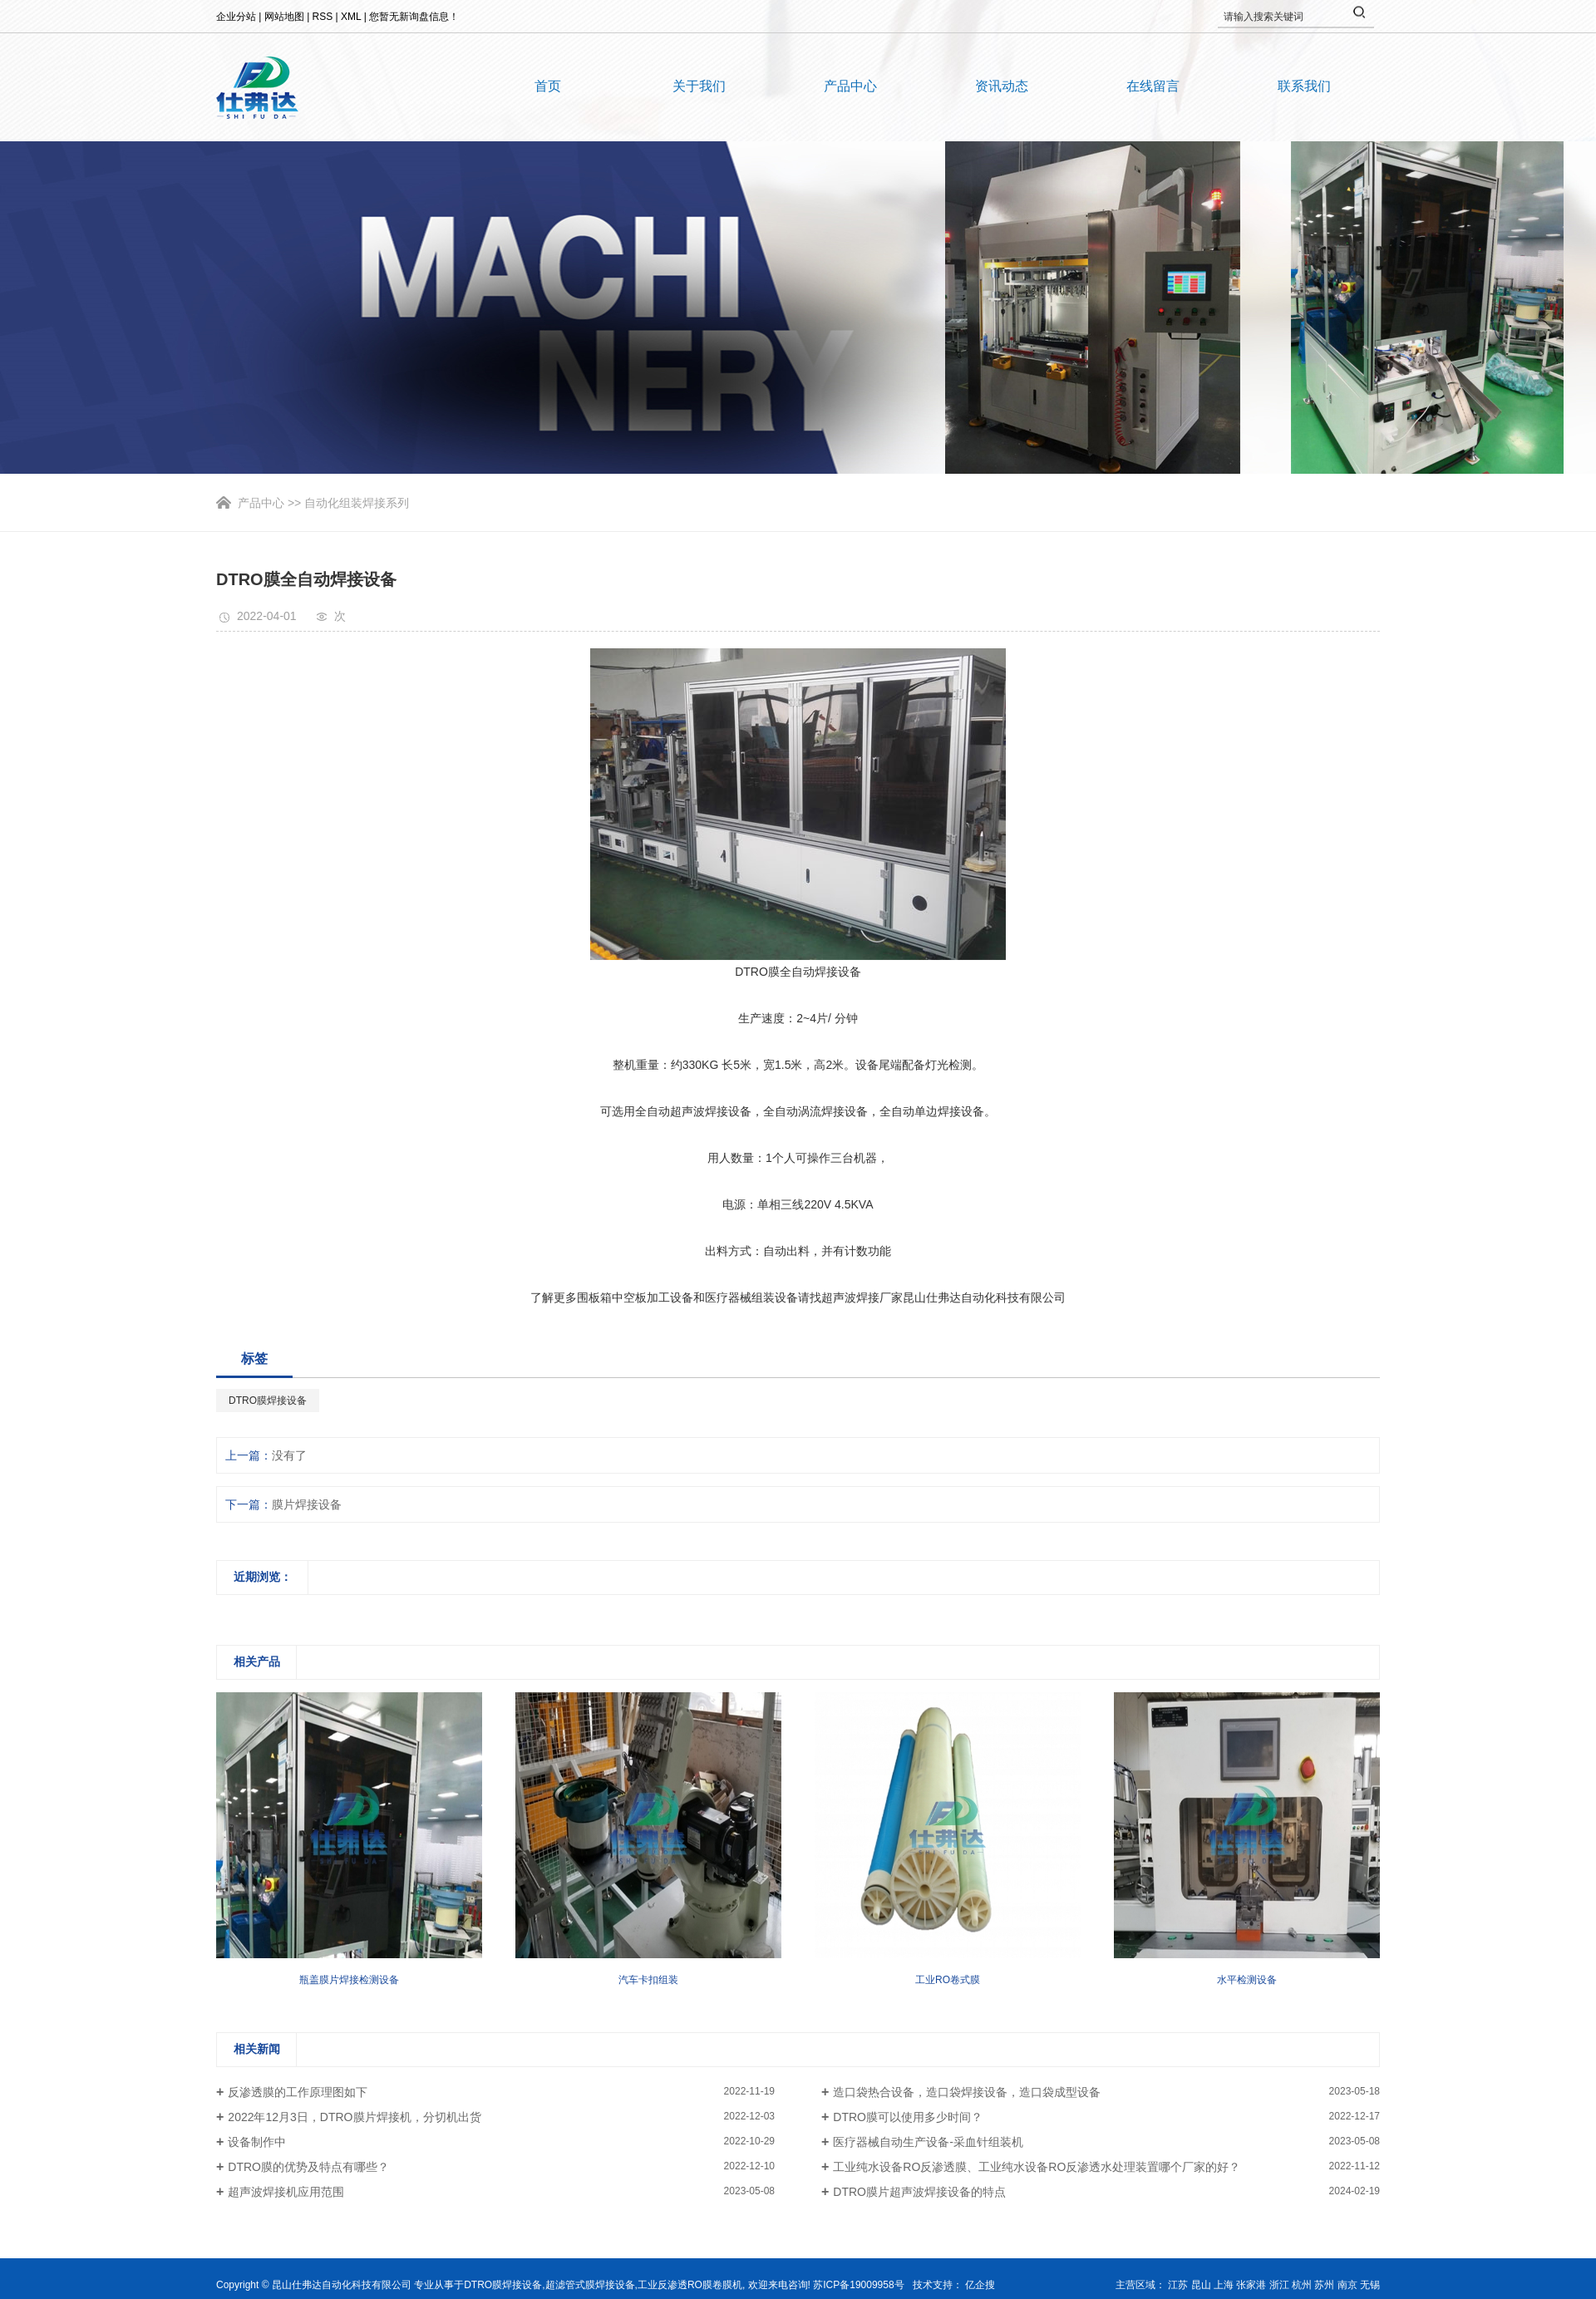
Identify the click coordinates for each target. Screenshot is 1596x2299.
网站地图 (284, 16)
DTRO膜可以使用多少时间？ (908, 2117)
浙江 (1279, 2285)
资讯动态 (1001, 86)
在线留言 (1153, 86)
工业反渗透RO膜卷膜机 (690, 2285)
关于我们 (699, 86)
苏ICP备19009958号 (858, 2285)
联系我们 (1304, 86)
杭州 (1302, 2285)
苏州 (1324, 2285)
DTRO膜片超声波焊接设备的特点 (919, 2191)
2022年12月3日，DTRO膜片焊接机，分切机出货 (354, 2117)
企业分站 (236, 16)
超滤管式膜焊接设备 (590, 2285)
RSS (323, 16)
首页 (547, 86)
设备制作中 (257, 2142)
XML (351, 16)
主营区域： (1142, 2285)
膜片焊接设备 (307, 1504)
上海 (1224, 2285)
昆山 (1201, 2285)
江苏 (1178, 2285)
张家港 (1251, 2285)
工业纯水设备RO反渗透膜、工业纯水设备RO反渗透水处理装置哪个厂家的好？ (1036, 2166)
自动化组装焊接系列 (356, 503)
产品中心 (850, 86)
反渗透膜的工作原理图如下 (297, 2092)
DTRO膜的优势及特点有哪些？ (308, 2166)
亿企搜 (980, 2285)
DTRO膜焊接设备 (268, 1400)
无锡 (1370, 2285)
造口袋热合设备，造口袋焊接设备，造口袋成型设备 (967, 2092)
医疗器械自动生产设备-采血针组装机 (928, 2142)
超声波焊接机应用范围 (286, 2191)
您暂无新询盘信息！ (414, 16)
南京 (1347, 2285)
